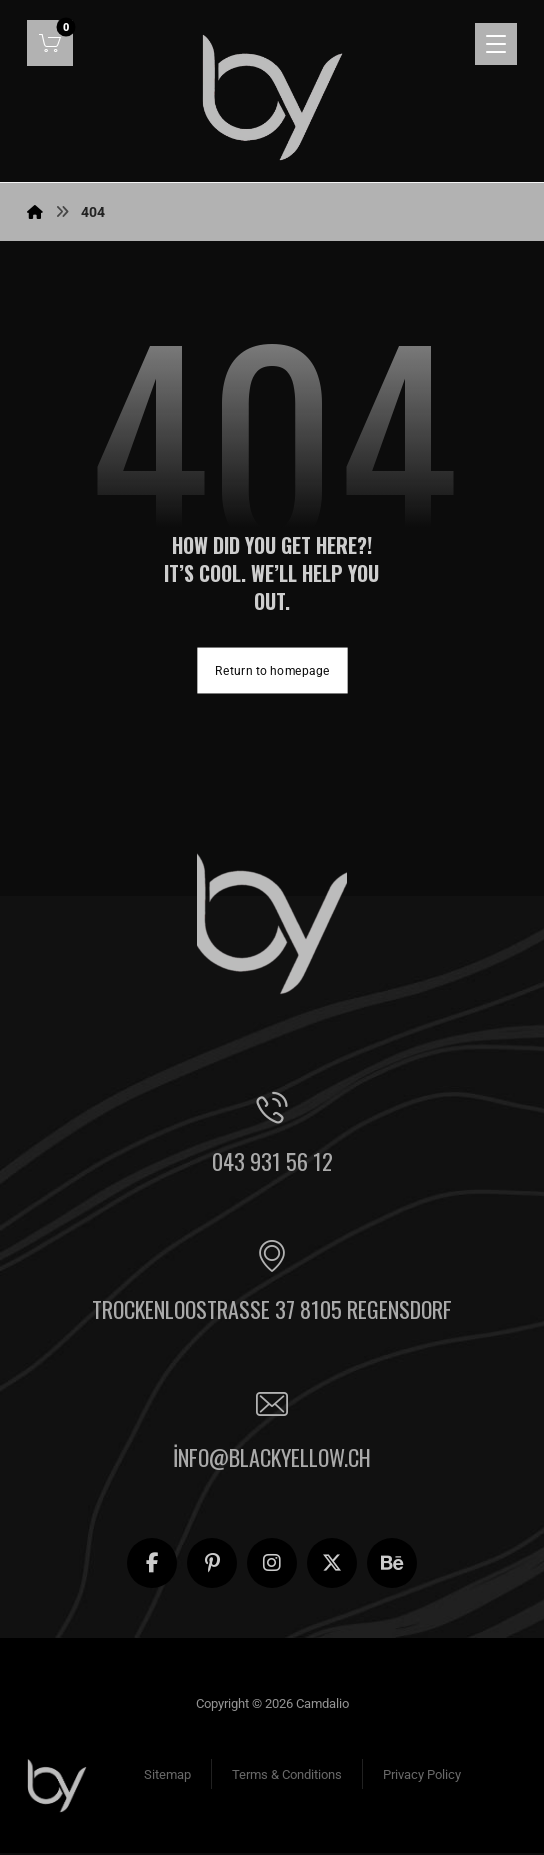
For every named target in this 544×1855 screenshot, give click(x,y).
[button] (50, 43)
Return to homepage (272, 671)
